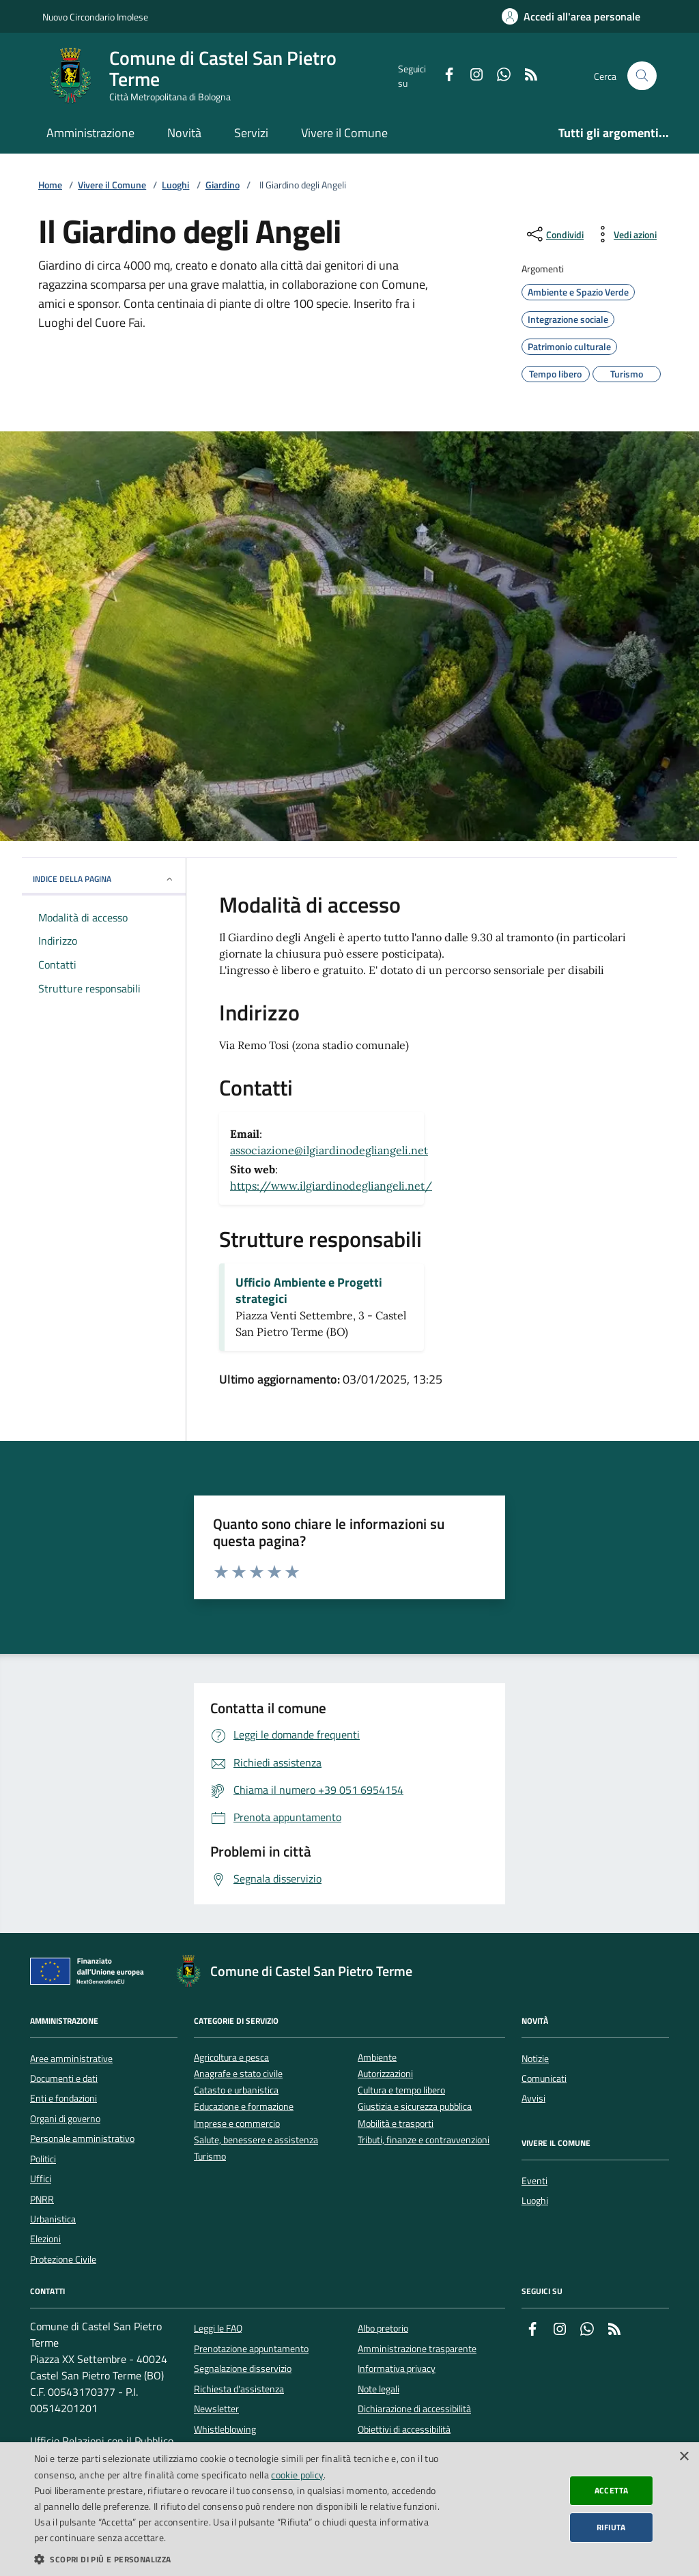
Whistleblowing (225, 2429)
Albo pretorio (383, 2328)
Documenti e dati (64, 2078)
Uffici (40, 2178)
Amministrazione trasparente (417, 2348)
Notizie (535, 2058)
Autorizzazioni (385, 2074)
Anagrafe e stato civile (238, 2074)
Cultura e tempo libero (401, 2090)
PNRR (42, 2199)
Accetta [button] (612, 2490)
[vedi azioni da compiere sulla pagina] (624, 234)
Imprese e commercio (237, 2124)
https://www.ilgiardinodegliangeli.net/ (331, 1185)
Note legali (378, 2388)
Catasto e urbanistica (236, 2090)
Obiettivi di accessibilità (404, 2429)
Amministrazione (90, 133)
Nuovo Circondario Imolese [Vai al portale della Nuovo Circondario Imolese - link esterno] (95, 17)
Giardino (222, 185)
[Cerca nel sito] (642, 76)
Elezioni (45, 2238)
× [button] (684, 2457)
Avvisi (533, 2098)
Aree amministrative (71, 2058)
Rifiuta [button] (611, 2527)
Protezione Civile (63, 2259)
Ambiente (377, 2057)
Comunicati (544, 2078)
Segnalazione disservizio (242, 2368)
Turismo (210, 2156)
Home (50, 185)
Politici (43, 2158)
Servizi (251, 133)
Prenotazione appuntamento (251, 2348)
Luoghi (175, 185)
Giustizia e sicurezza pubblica (415, 2107)
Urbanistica (53, 2219)
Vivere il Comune (344, 133)
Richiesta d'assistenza (239, 2388)
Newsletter (216, 2408)
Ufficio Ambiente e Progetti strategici (309, 1290)
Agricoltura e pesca (231, 2057)
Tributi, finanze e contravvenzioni (423, 2140)
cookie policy (297, 2474)
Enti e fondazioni (63, 2098)
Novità (184, 133)
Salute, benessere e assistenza (256, 2140)
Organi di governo (65, 2118)
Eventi (534, 2180)
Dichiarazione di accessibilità (414, 2408)
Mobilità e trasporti (395, 2124)
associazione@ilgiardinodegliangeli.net (329, 1150)
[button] (237, 2559)
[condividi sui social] (554, 234)
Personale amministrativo (82, 2138)
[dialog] (349, 2509)
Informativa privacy (397, 2368)
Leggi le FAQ (218, 2328)
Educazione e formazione (244, 2107)
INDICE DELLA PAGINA (104, 878)
